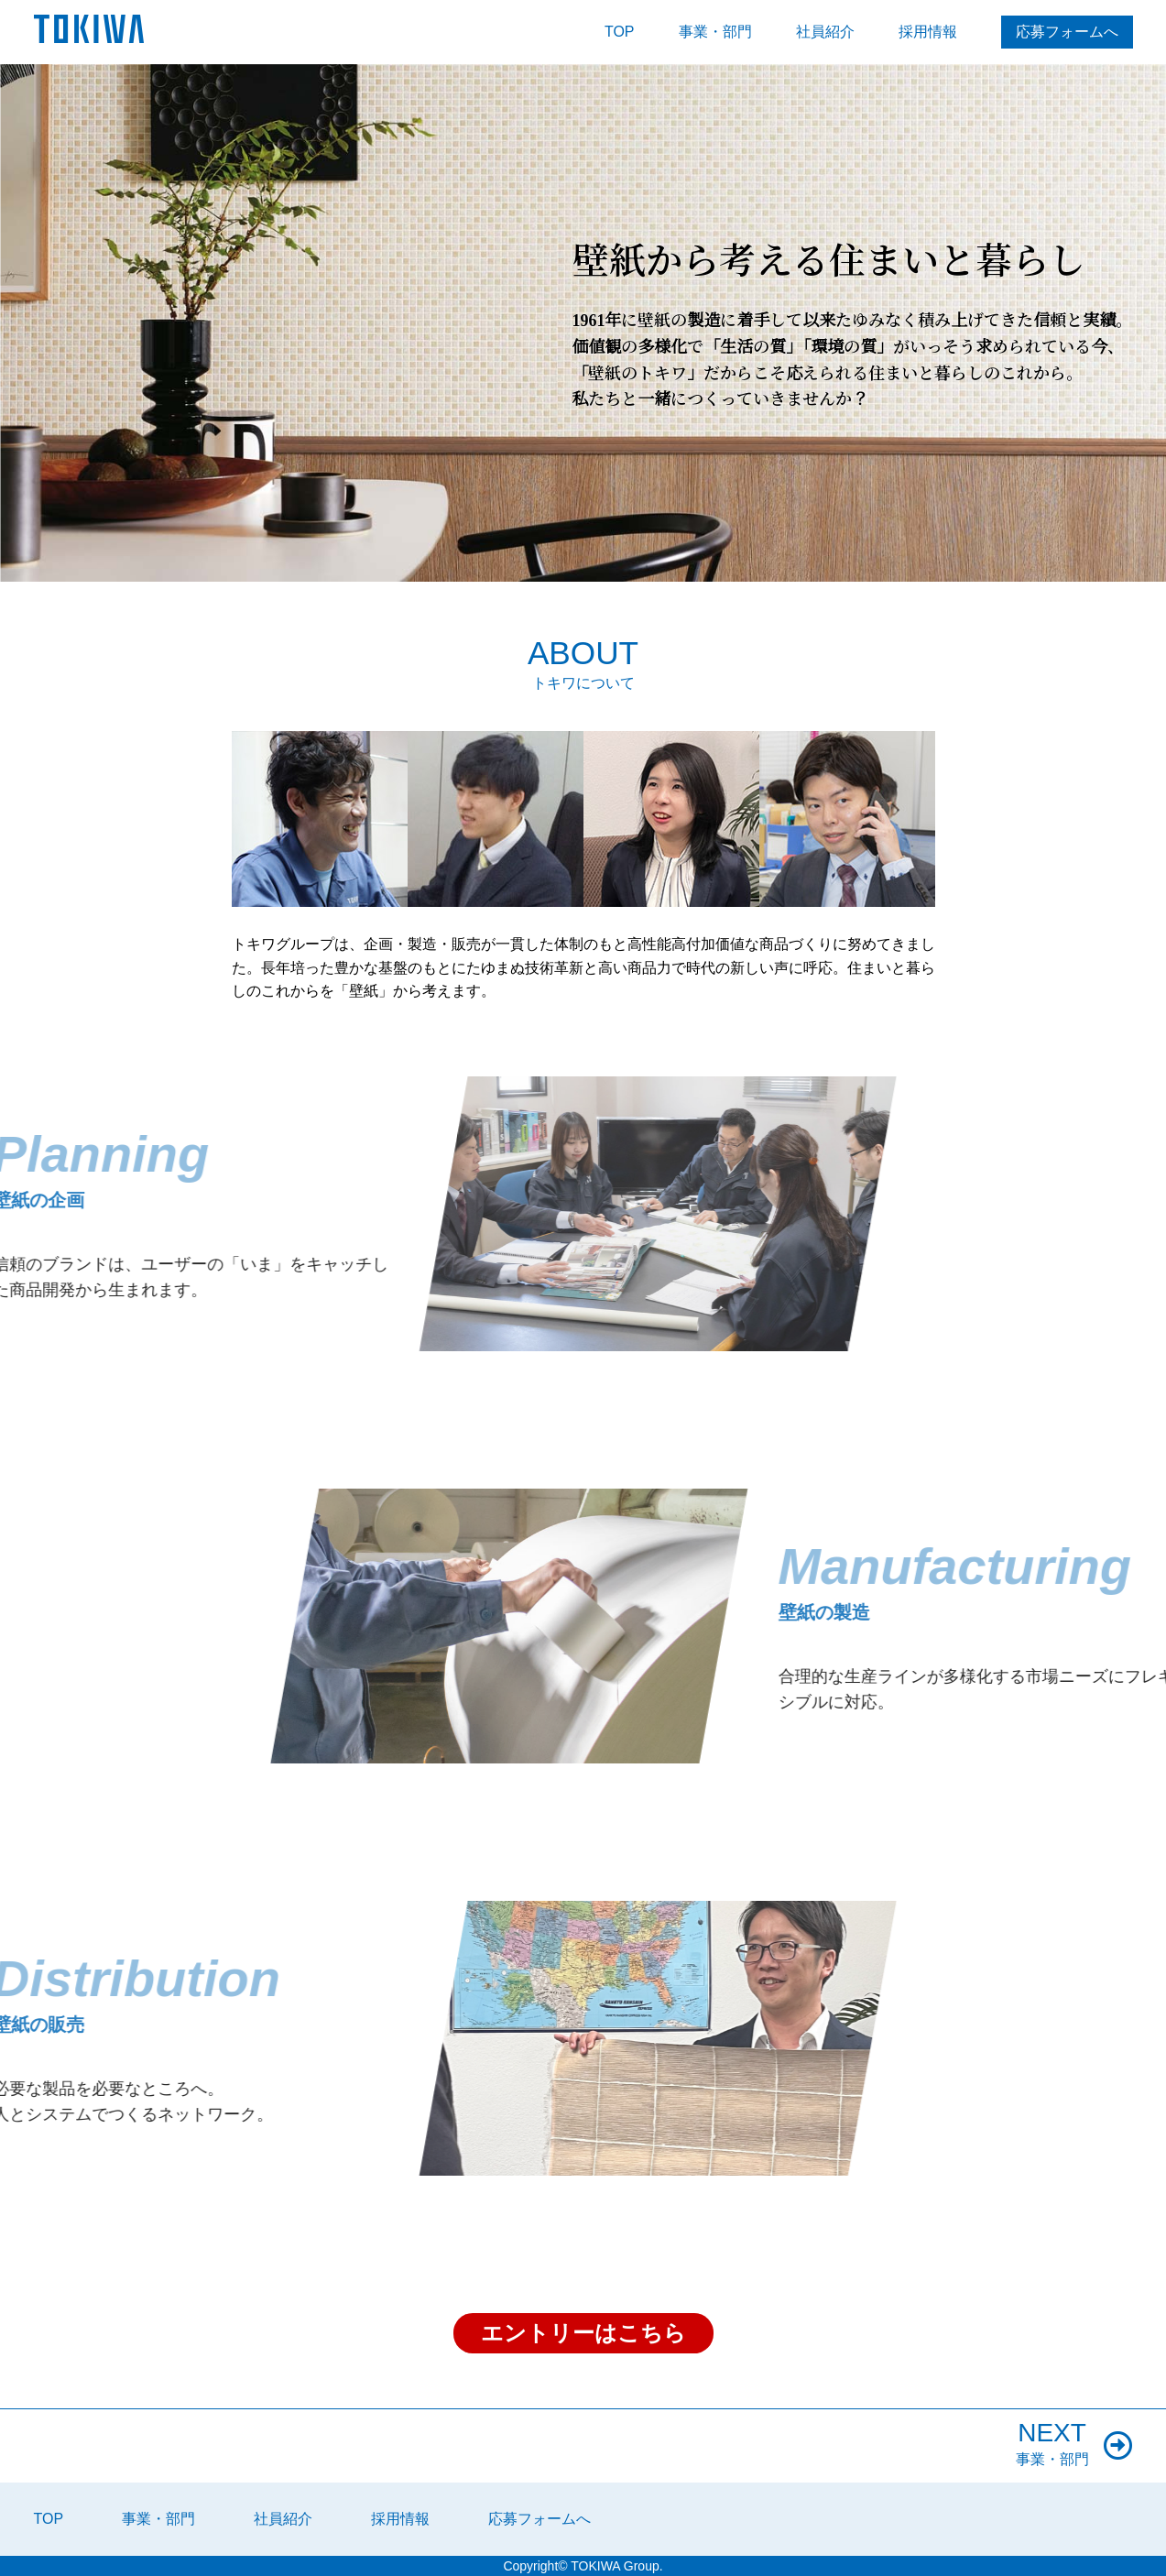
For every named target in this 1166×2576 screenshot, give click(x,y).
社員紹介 (825, 31)
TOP (620, 31)
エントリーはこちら (583, 2332)
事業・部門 (715, 31)
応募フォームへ (1067, 31)
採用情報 (928, 31)
